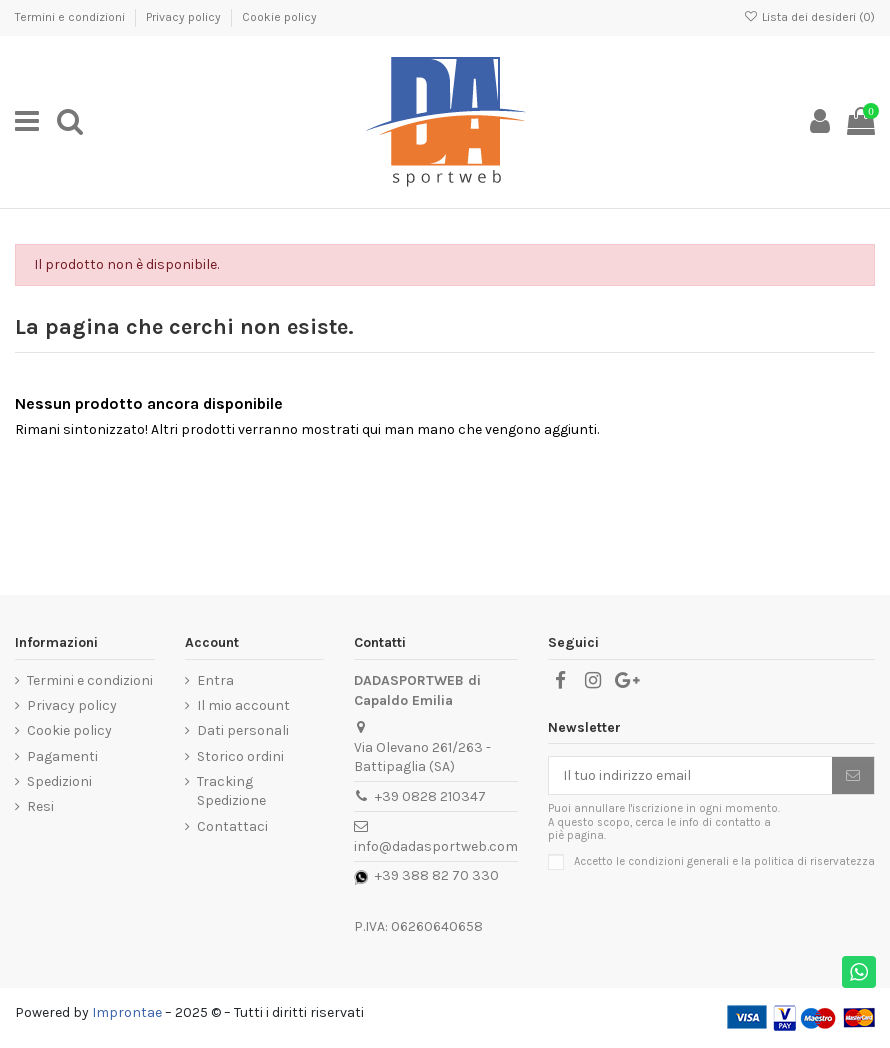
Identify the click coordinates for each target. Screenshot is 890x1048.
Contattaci (232, 826)
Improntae (127, 1012)
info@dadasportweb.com (436, 846)
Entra (215, 680)
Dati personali (243, 730)
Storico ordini (240, 756)
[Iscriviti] (853, 776)
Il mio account (243, 705)
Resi (40, 806)
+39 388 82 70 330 (437, 875)
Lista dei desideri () (809, 17)
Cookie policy (279, 17)
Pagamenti (62, 756)
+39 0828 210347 (430, 796)
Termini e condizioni (71, 17)
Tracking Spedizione (231, 791)
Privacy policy (185, 17)
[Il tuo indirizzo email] (690, 776)
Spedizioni (59, 781)
